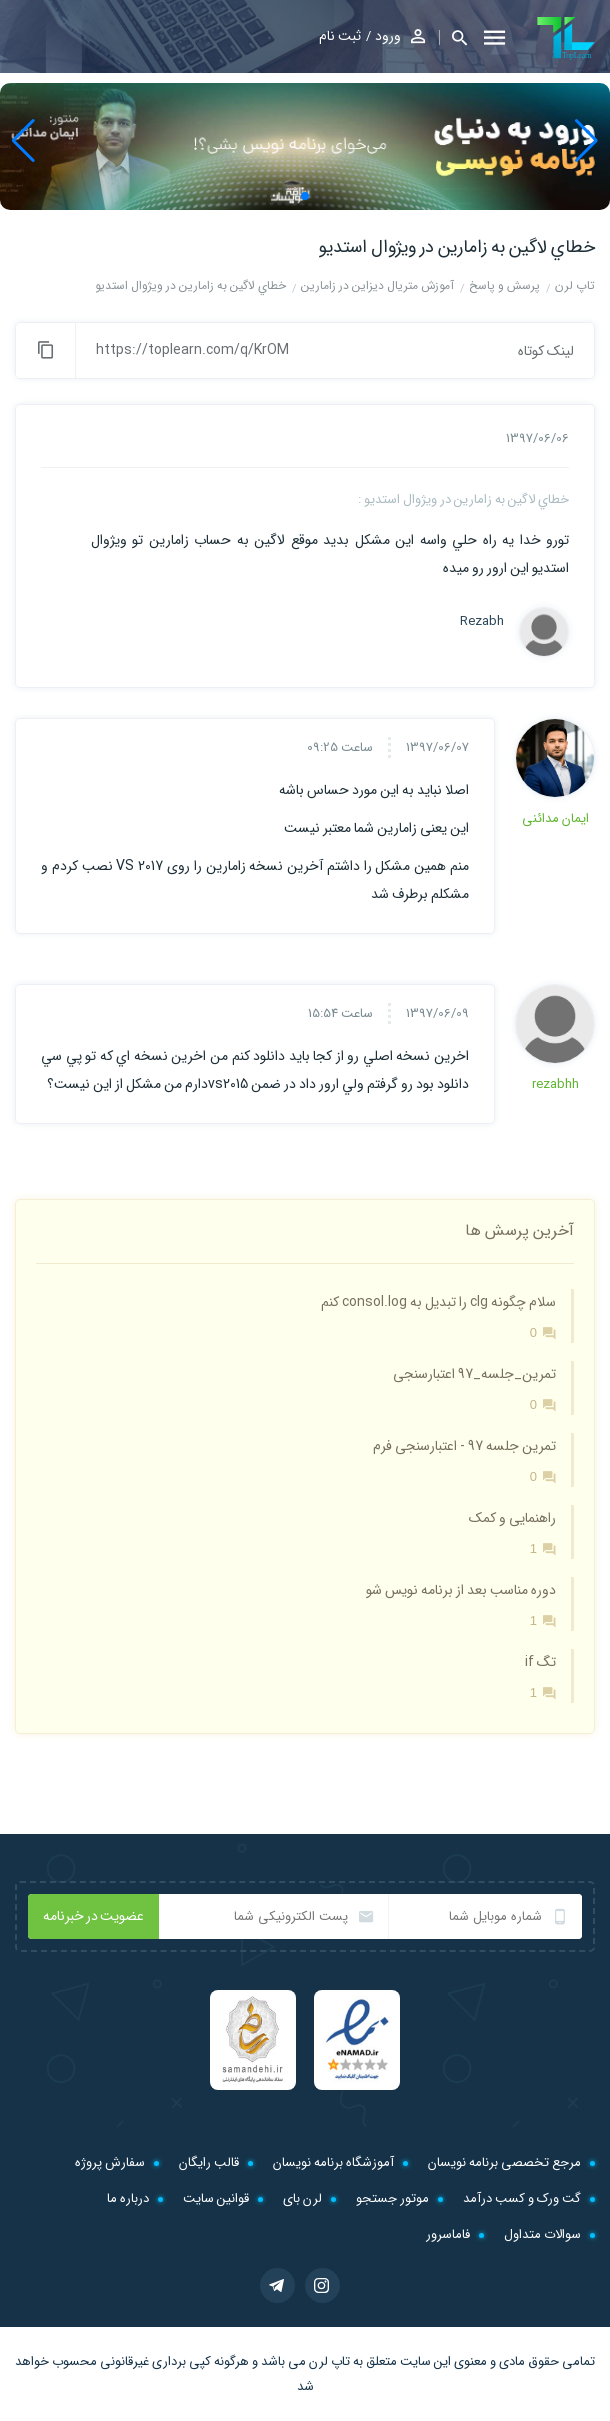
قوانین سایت (216, 2198)
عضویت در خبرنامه (93, 1916)
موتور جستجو (392, 2198)
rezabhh (555, 1084)
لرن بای (302, 2198)
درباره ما (128, 2198)
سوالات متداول (542, 2234)
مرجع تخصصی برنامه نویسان (504, 2162)
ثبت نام (340, 36)
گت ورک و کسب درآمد (522, 2198)
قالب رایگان (209, 2162)
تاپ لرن (329, 2361)
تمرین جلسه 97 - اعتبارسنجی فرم (464, 1446)
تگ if (540, 1662)
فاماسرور (448, 2234)
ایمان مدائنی (555, 818)
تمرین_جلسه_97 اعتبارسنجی (474, 1374)
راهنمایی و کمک (512, 1518)
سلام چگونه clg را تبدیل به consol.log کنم (438, 1302)
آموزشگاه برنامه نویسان (333, 2162)
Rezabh (482, 622)
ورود (388, 36)
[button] (453, 37)
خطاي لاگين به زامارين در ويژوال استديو (456, 247)
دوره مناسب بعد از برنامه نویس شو (461, 1590)
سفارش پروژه (110, 2162)
